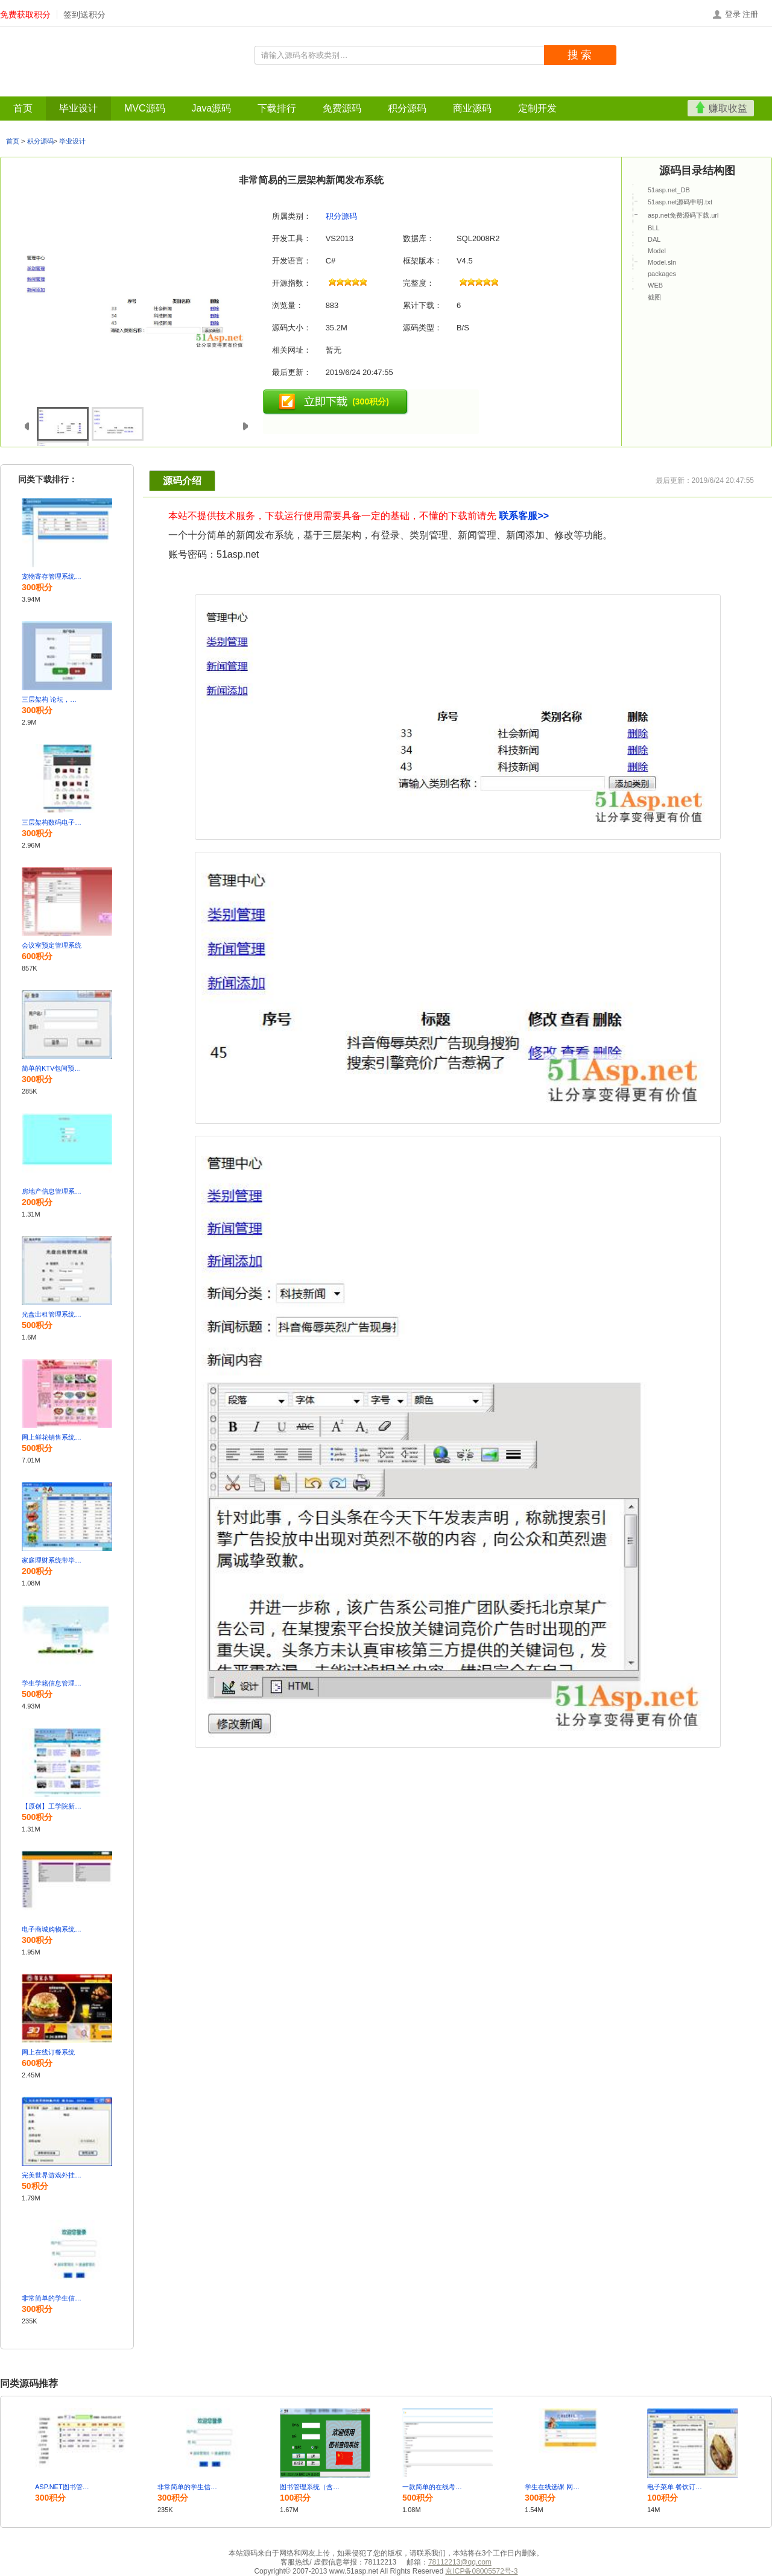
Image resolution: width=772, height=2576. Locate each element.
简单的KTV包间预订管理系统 (52, 1068)
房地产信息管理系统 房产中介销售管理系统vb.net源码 (52, 1191)
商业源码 (293, 88)
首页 (12, 88)
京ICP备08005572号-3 (481, 2571)
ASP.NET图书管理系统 (65, 2486)
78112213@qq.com (460, 2562)
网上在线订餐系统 (48, 2052)
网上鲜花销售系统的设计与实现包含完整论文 (52, 1437)
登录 (733, 14)
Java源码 (130, 88)
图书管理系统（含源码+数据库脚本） (310, 2486)
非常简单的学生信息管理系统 (52, 2298)
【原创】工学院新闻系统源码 (52, 1806)
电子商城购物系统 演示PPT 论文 (52, 1929)
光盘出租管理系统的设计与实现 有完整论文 (52, 1314)
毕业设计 (46, 88)
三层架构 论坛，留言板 (52, 699)
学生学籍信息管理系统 (52, 1683)
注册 (750, 14)
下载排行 (172, 88)
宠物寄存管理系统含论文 (52, 576)
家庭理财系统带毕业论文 (52, 1560)
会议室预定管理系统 (51, 945)
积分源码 (252, 88)
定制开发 (333, 88)
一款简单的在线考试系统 (432, 2486)
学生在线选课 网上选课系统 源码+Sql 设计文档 (555, 2486)
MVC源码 (88, 88)
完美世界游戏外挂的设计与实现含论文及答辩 (52, 2175)
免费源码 (212, 88)
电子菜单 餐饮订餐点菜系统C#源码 (677, 2486)
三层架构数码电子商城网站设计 (52, 822)
